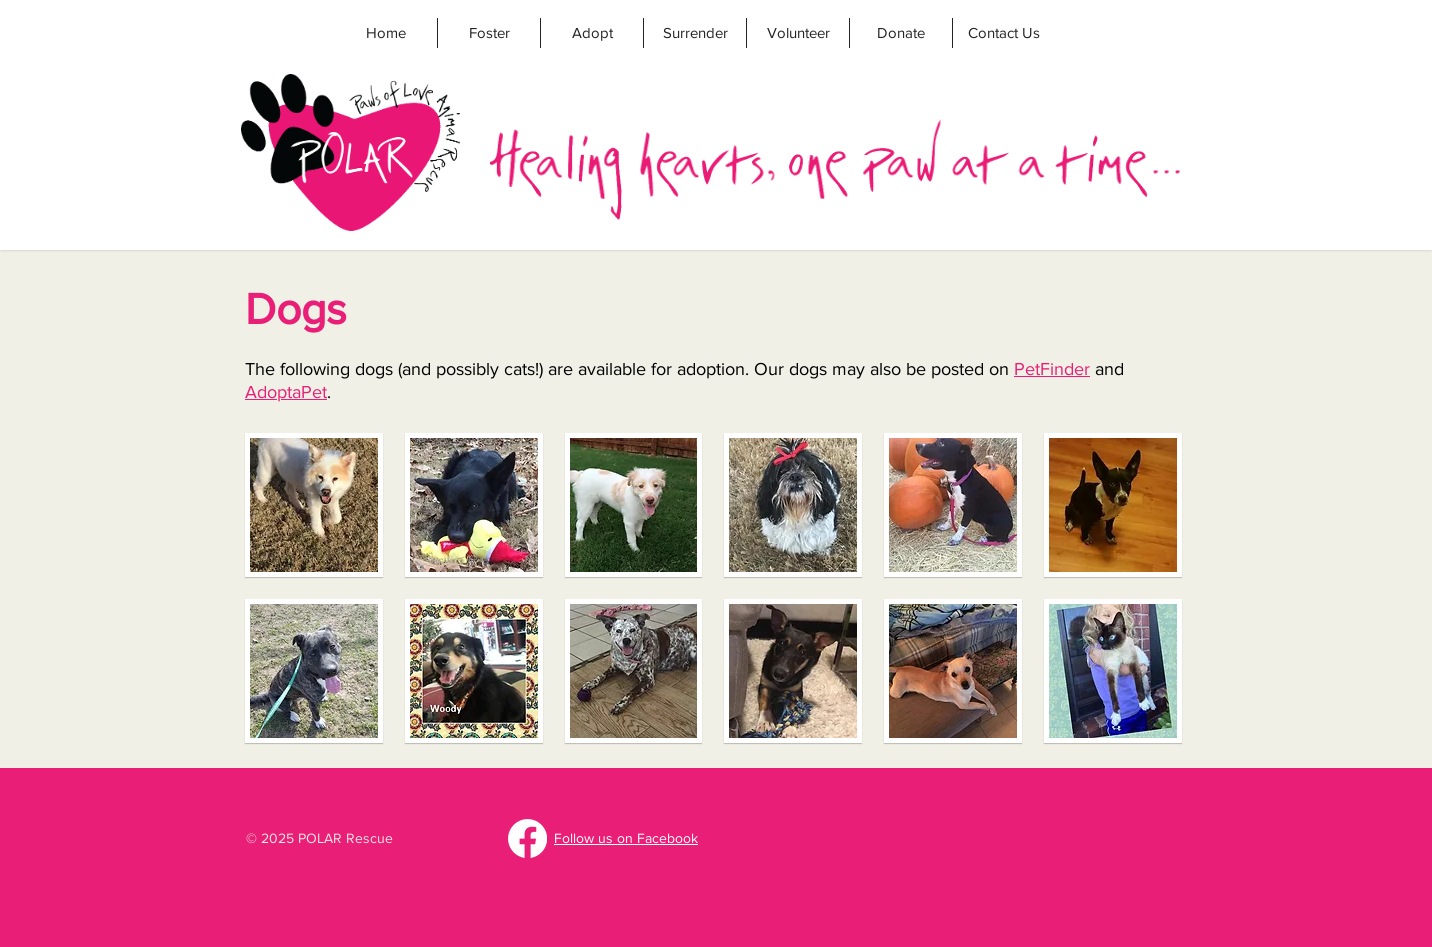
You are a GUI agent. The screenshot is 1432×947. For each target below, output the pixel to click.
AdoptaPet (286, 392)
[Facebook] (527, 838)
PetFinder (1052, 369)
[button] (314, 505)
